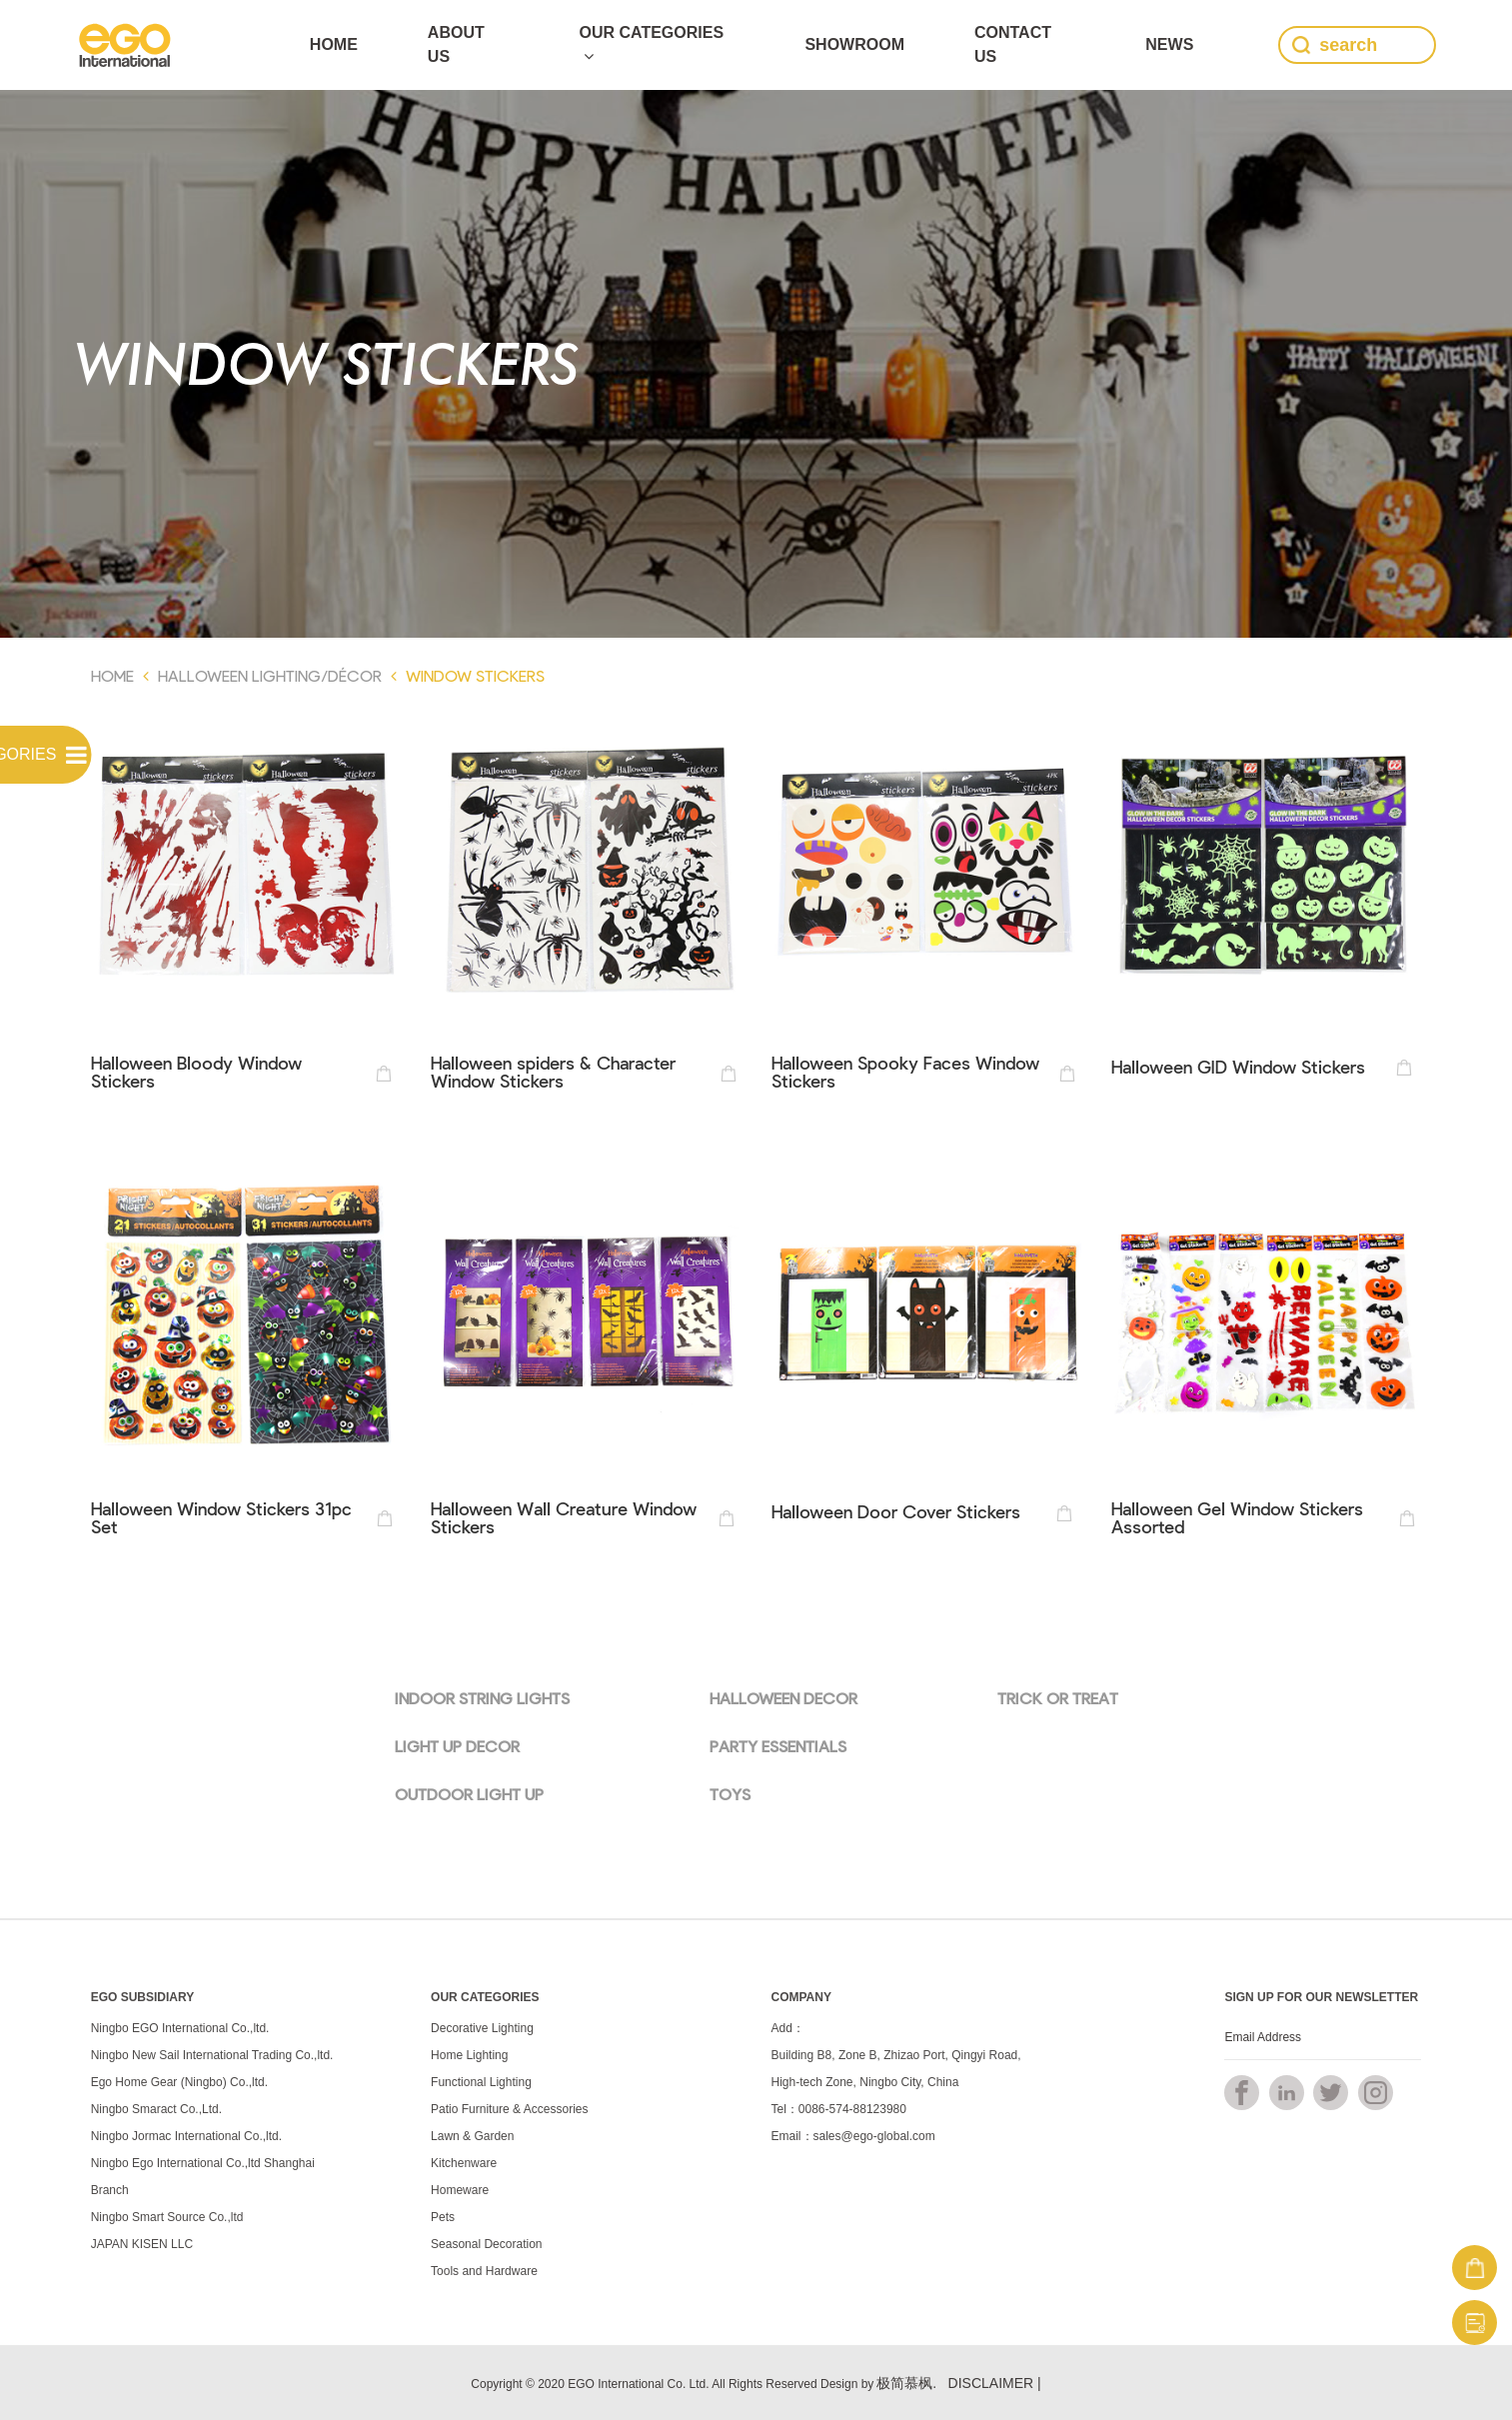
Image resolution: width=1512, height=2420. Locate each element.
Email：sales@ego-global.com (853, 2136)
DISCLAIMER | (994, 2383)
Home (334, 44)
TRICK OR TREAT (1057, 1697)
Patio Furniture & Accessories (509, 2109)
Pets (443, 2217)
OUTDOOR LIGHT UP (469, 1793)
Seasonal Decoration (486, 2244)
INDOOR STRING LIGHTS (482, 1697)
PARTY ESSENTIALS (778, 1745)
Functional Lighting (481, 2082)
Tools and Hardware (484, 2271)
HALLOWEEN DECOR (783, 1697)
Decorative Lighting (482, 2028)
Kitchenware (464, 2163)
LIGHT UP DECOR (457, 1745)
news (1169, 44)
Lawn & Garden (472, 2136)
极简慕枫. (906, 2383)
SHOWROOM (854, 44)
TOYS (730, 1793)
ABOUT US (456, 44)
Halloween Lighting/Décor (270, 675)
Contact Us (1012, 44)
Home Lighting (469, 2055)
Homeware (460, 2190)
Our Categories (651, 44)
